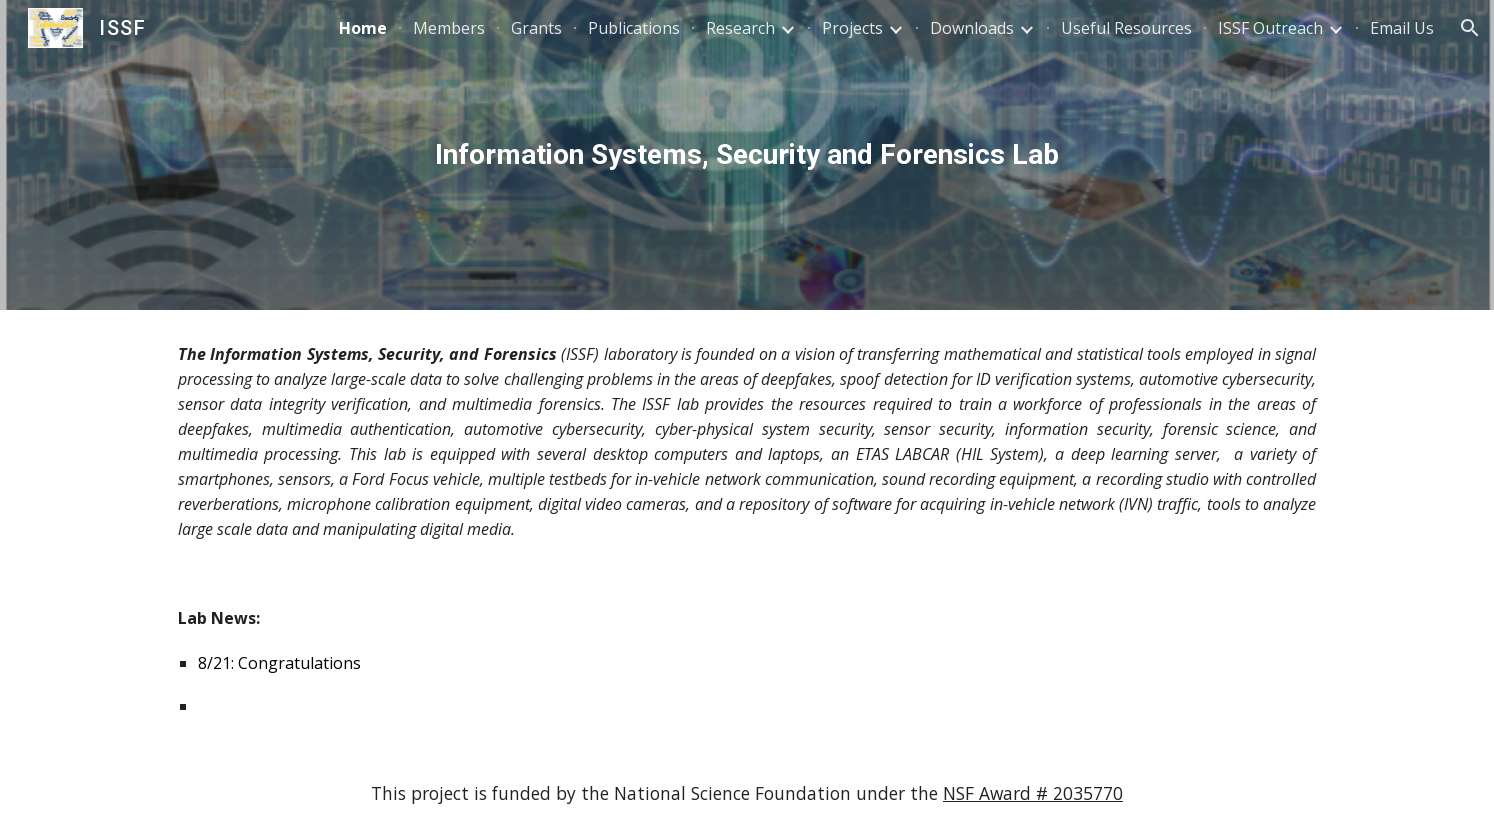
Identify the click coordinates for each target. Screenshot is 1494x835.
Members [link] (449, 28)
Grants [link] (536, 28)
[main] (747, 155)
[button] (1470, 28)
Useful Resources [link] (1126, 28)
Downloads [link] (972, 28)
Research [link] (740, 28)
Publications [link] (634, 28)
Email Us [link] (1402, 28)
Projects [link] (852, 28)
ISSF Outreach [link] (1270, 28)
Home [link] (363, 28)
